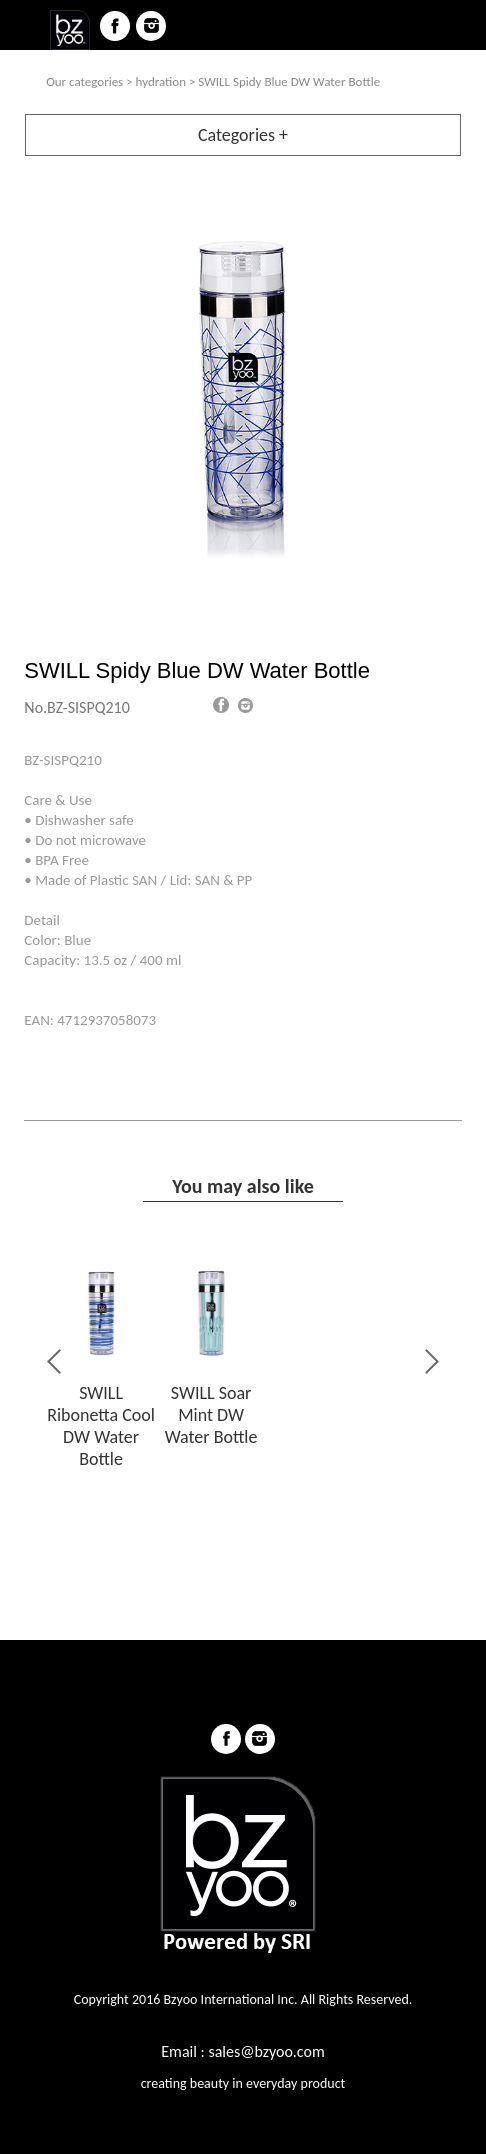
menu (26, 26)
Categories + (243, 135)
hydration (161, 81)
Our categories (84, 81)
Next (430, 1361)
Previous (56, 1361)
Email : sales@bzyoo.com (242, 2051)
